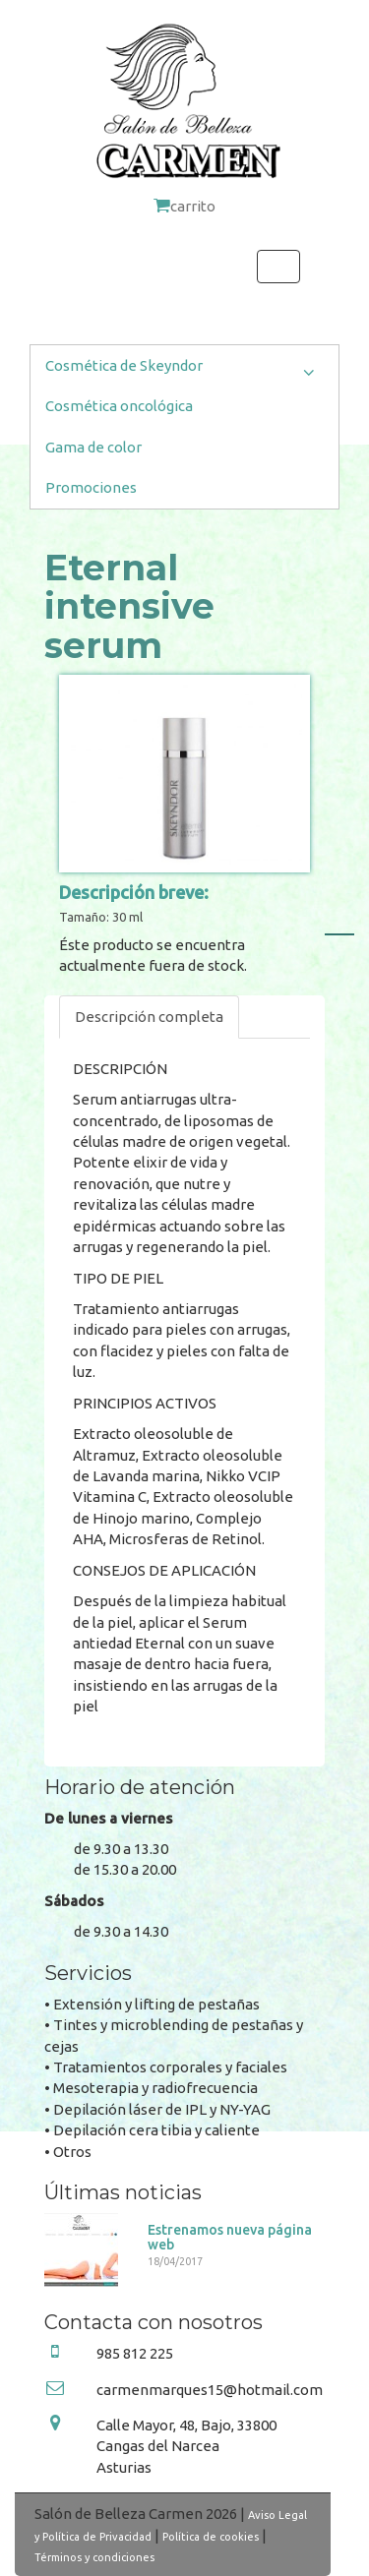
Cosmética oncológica (119, 405)
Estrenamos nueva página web (230, 2237)
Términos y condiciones (94, 2557)
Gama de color (93, 447)
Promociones (91, 487)
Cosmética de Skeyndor (184, 370)
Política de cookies (210, 2537)
